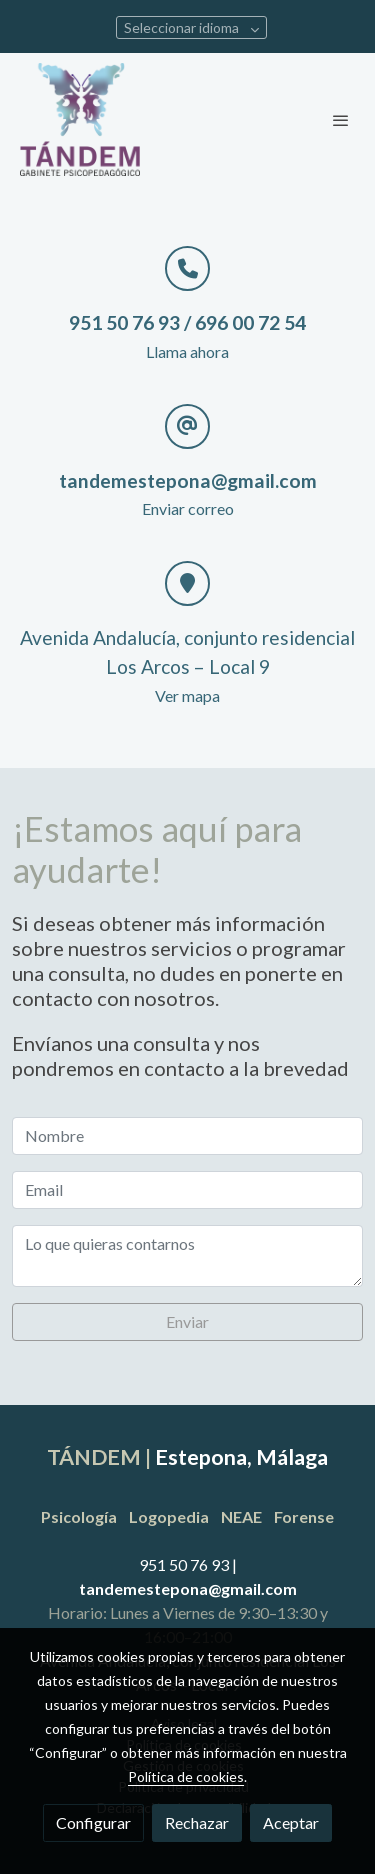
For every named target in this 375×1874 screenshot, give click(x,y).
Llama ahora (187, 351)
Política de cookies (186, 1776)
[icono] (187, 268)
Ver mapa (187, 695)
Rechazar (197, 1822)
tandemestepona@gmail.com (188, 1588)
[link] (80, 119)
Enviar (187, 1321)
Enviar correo (188, 508)
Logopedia (169, 1516)
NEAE (241, 1516)
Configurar (93, 1822)
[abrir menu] (341, 120)
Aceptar (291, 1822)
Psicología (80, 1516)
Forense (304, 1516)
